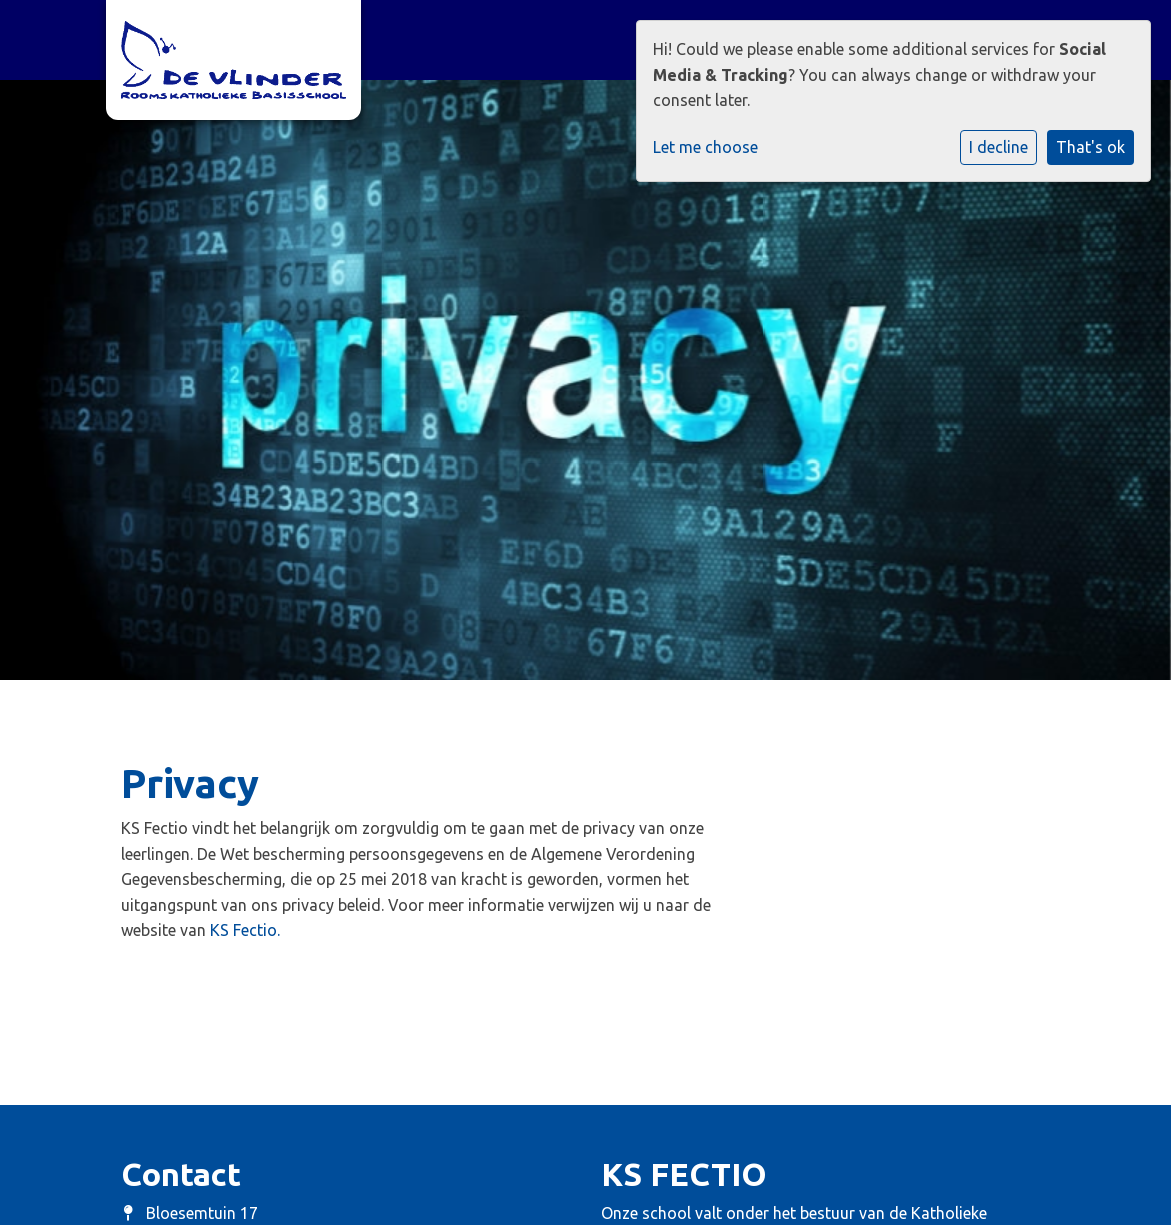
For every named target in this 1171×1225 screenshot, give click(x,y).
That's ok (1090, 147)
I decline (998, 147)
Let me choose (705, 147)
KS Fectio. (245, 930)
